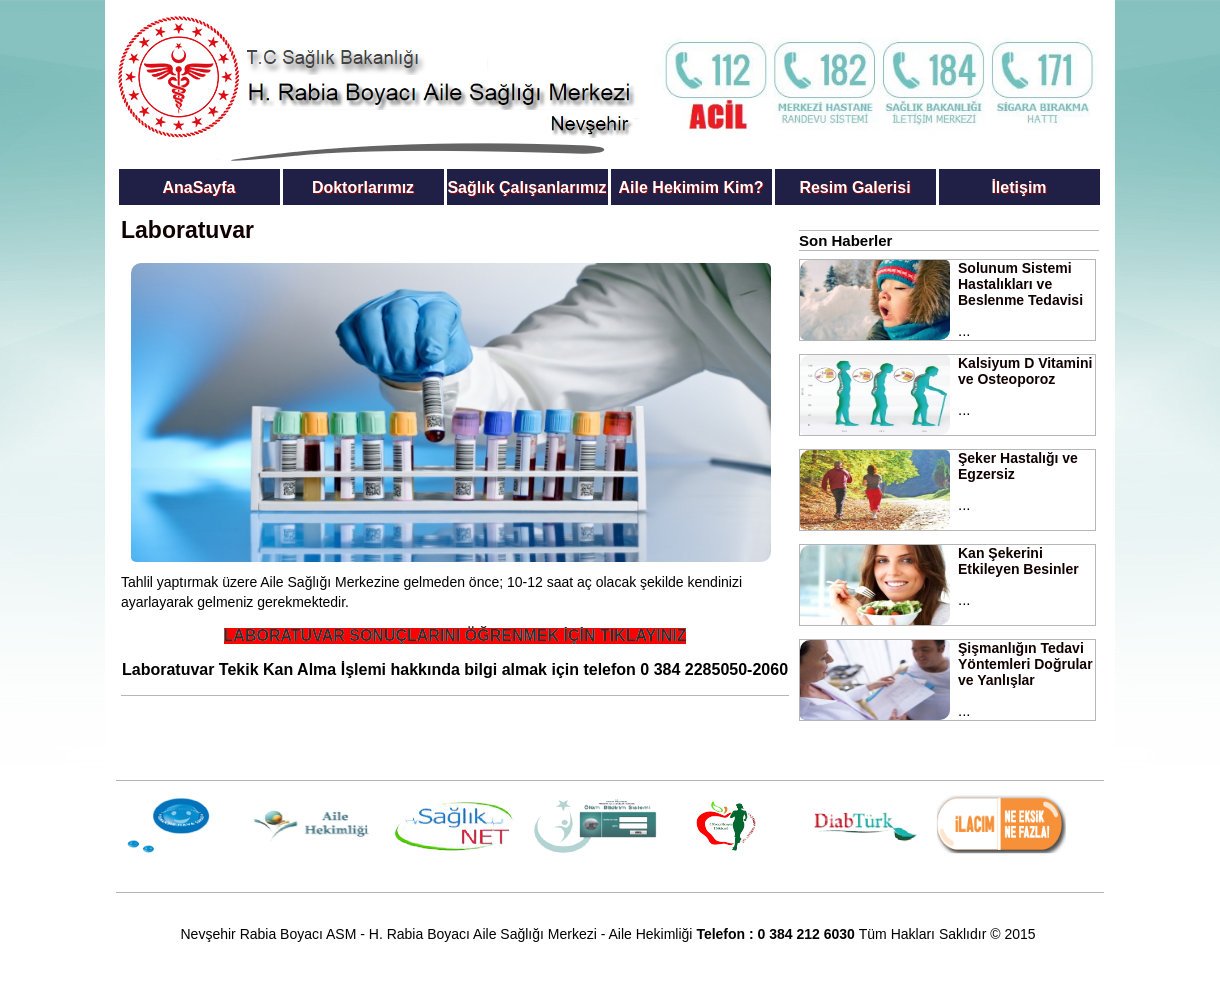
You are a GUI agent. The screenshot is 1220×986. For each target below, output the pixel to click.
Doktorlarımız (363, 187)
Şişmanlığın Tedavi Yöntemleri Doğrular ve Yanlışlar (1025, 664)
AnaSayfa (199, 187)
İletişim (1018, 187)
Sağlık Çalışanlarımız (526, 187)
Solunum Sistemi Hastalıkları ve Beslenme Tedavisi (1020, 284)
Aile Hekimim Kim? (691, 187)
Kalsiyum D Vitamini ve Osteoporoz (1025, 371)
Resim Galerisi (854, 187)
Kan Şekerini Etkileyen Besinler (1018, 561)
